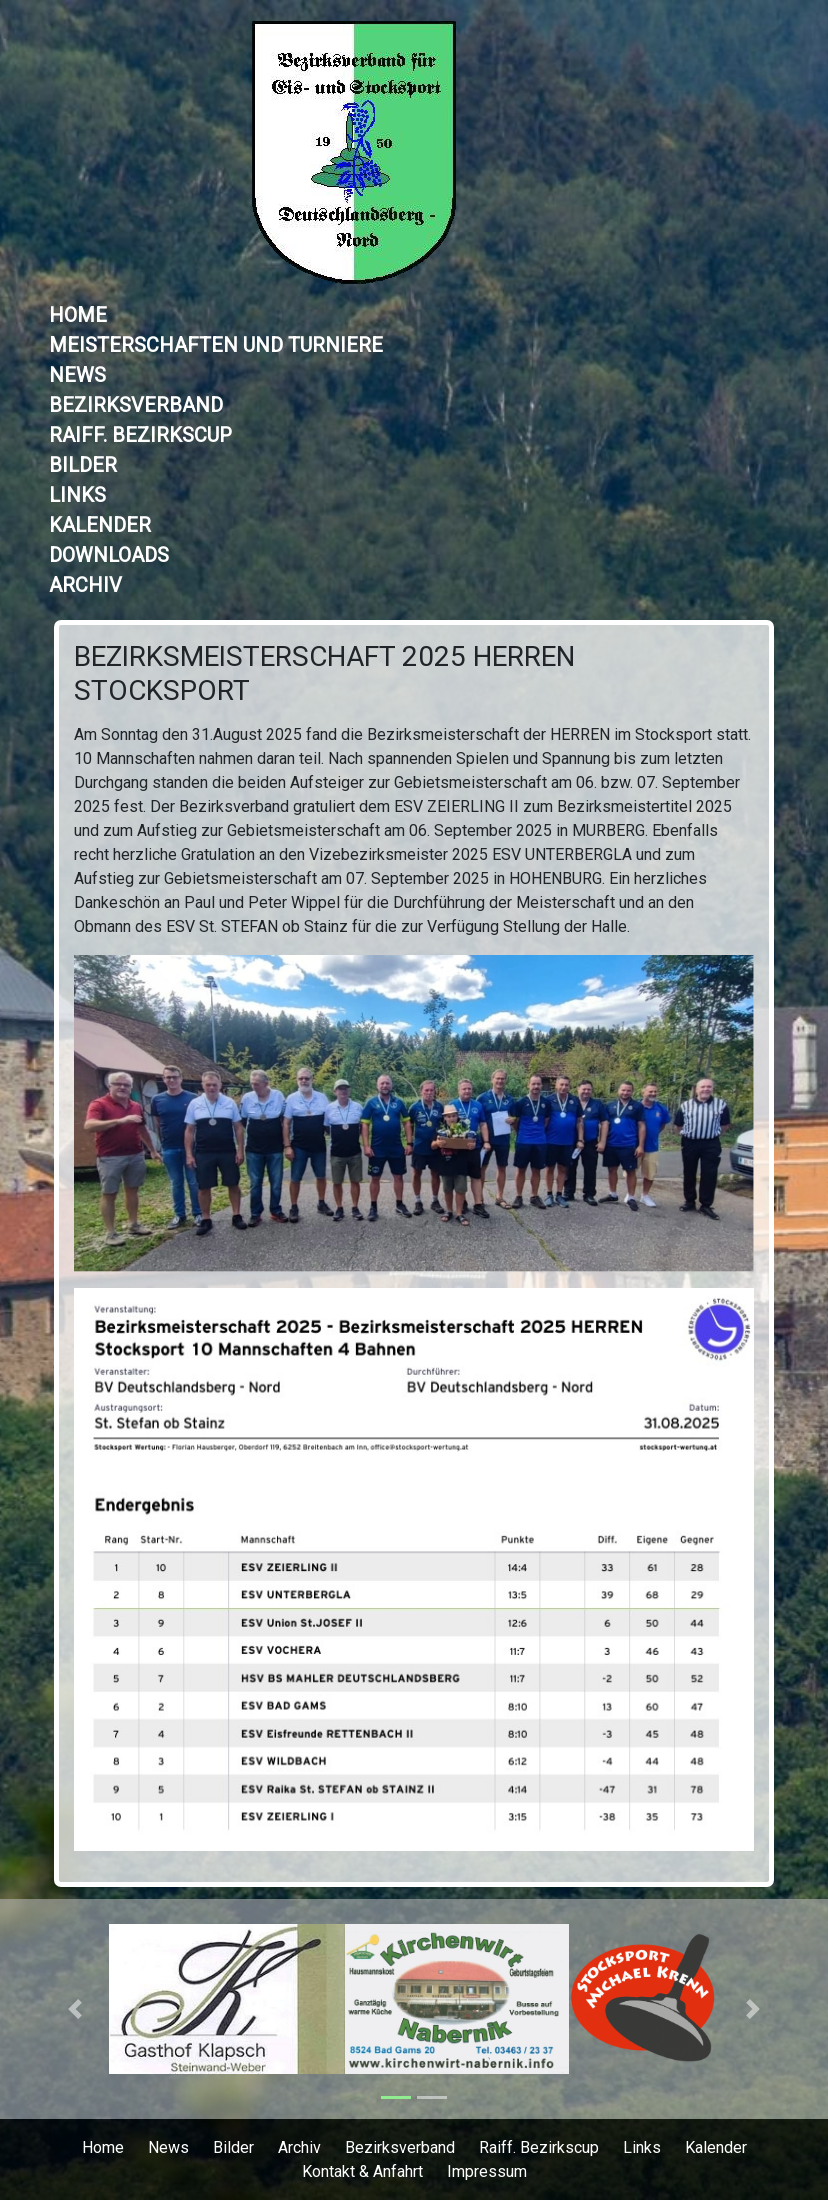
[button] (75, 2009)
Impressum (487, 2171)
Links (77, 495)
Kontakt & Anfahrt (362, 2171)
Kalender (100, 525)
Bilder (83, 465)
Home (78, 315)
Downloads (109, 555)
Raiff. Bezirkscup (140, 435)
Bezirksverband (136, 405)
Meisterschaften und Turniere (216, 345)
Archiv (85, 585)
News (77, 375)
